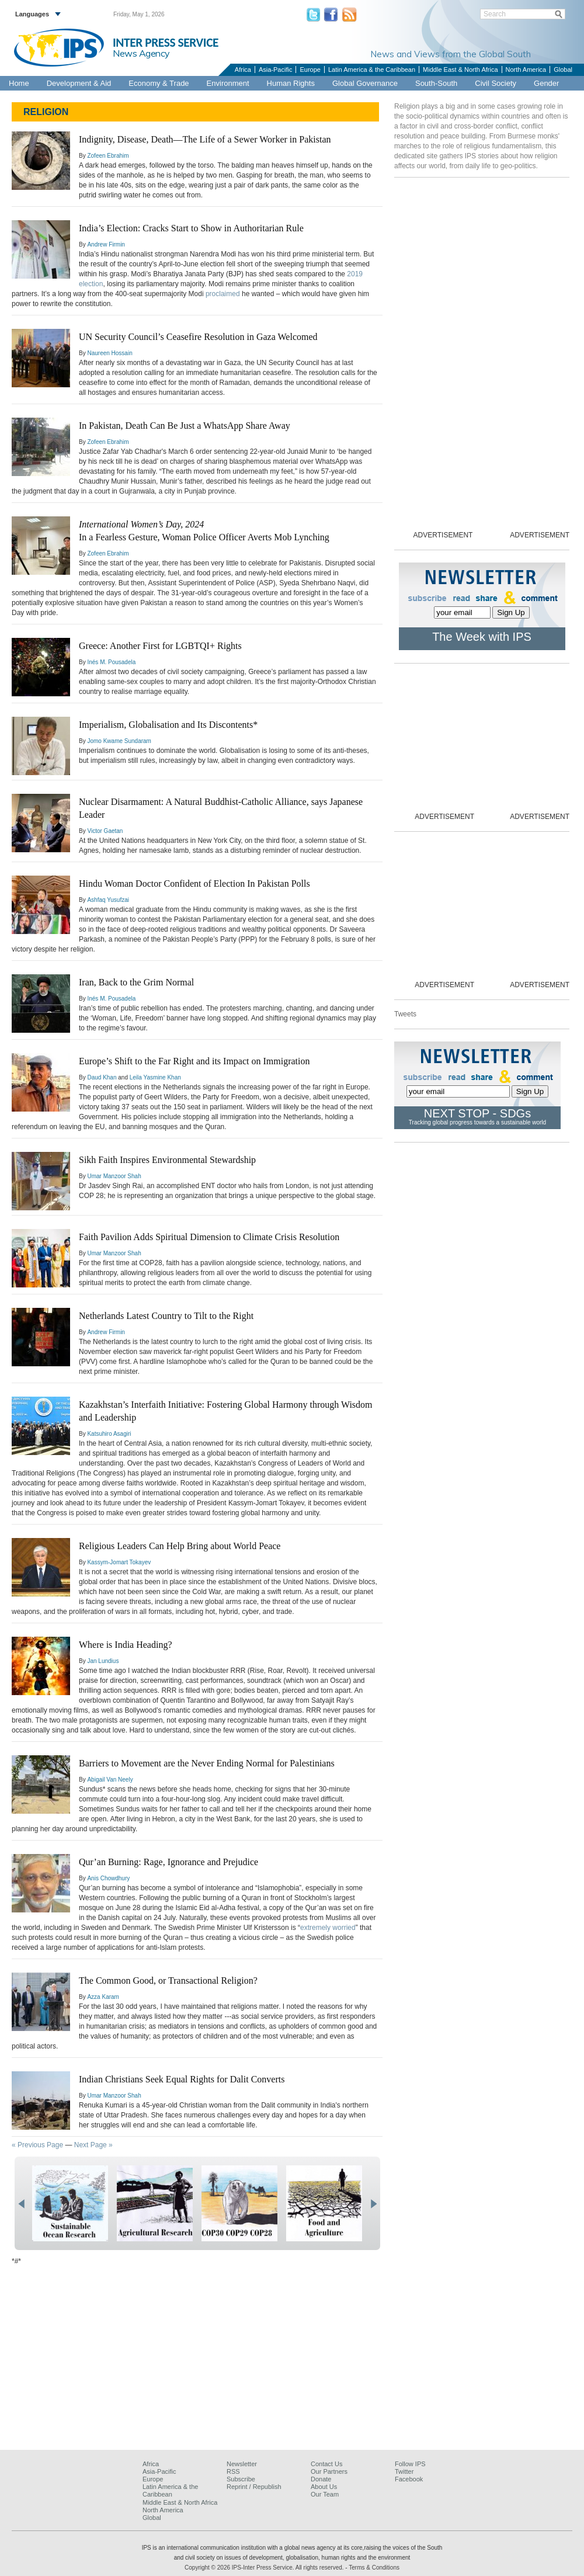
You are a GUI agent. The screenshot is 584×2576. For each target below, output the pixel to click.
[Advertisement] (292, 2358)
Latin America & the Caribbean (371, 69)
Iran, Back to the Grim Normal (136, 982)
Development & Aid (79, 83)
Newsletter (242, 2463)
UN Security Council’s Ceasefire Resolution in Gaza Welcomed (198, 337)
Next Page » (93, 2145)
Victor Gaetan (105, 831)
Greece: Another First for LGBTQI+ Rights (160, 646)
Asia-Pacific (275, 69)
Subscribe (241, 2479)
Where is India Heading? (125, 1645)
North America (526, 69)
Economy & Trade (158, 83)
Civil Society (495, 83)
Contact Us (326, 2463)
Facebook (409, 2479)
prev (21, 2204)
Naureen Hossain (109, 353)
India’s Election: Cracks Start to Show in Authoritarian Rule (191, 228)
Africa (243, 69)
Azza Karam (103, 1997)
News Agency (141, 53)
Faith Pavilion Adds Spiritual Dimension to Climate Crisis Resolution (209, 1237)
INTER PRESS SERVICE (165, 42)
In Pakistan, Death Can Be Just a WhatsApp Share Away (184, 426)
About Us (324, 2486)
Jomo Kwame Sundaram (119, 741)
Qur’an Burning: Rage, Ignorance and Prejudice (168, 1862)
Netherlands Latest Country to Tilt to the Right (166, 1316)
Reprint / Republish (254, 2486)
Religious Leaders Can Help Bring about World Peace (179, 1546)
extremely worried (328, 1928)
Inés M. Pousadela (111, 662)
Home (19, 83)
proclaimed (223, 294)
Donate (321, 2479)
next (373, 2204)
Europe (310, 69)
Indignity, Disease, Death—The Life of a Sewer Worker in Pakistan (205, 139)
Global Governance (365, 83)
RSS (233, 2471)
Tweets (405, 1014)
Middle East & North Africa (460, 69)
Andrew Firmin (105, 244)
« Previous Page (37, 2145)
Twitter (404, 2471)
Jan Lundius (103, 1661)
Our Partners (329, 2471)
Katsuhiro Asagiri (109, 1434)
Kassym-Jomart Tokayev (119, 1562)
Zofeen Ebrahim (107, 155)
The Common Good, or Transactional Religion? (168, 1980)
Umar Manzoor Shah (114, 1176)
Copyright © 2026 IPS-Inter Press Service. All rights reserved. (265, 2567)
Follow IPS (410, 2463)
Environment (228, 83)
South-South (436, 83)
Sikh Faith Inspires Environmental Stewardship (167, 1160)
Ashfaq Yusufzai (108, 900)
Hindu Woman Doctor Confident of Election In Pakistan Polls (194, 883)
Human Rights (291, 83)
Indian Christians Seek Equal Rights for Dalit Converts (181, 2079)
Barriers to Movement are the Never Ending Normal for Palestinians (207, 1763)
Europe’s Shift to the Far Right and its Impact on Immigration (194, 1061)
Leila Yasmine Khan (155, 1077)
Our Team (325, 2494)
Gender (546, 83)
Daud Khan (101, 1077)
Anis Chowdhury (108, 1878)
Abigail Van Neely (110, 1779)
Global (563, 69)
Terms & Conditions (374, 2567)
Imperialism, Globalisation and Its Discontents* (168, 725)
